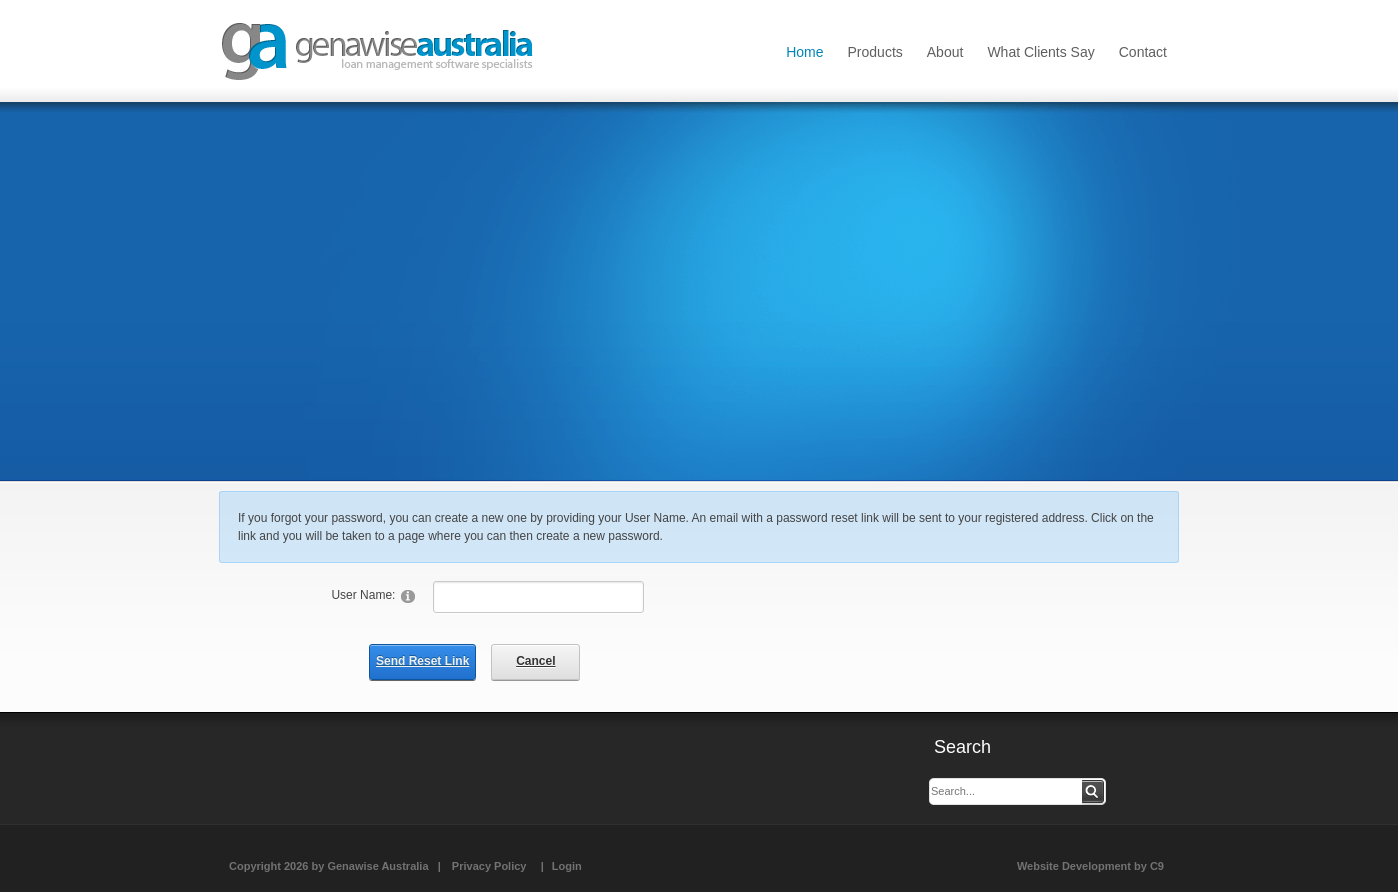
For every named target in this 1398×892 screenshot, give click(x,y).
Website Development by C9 (1090, 866)
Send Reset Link (422, 661)
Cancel (535, 661)
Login (567, 866)
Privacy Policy (489, 866)
